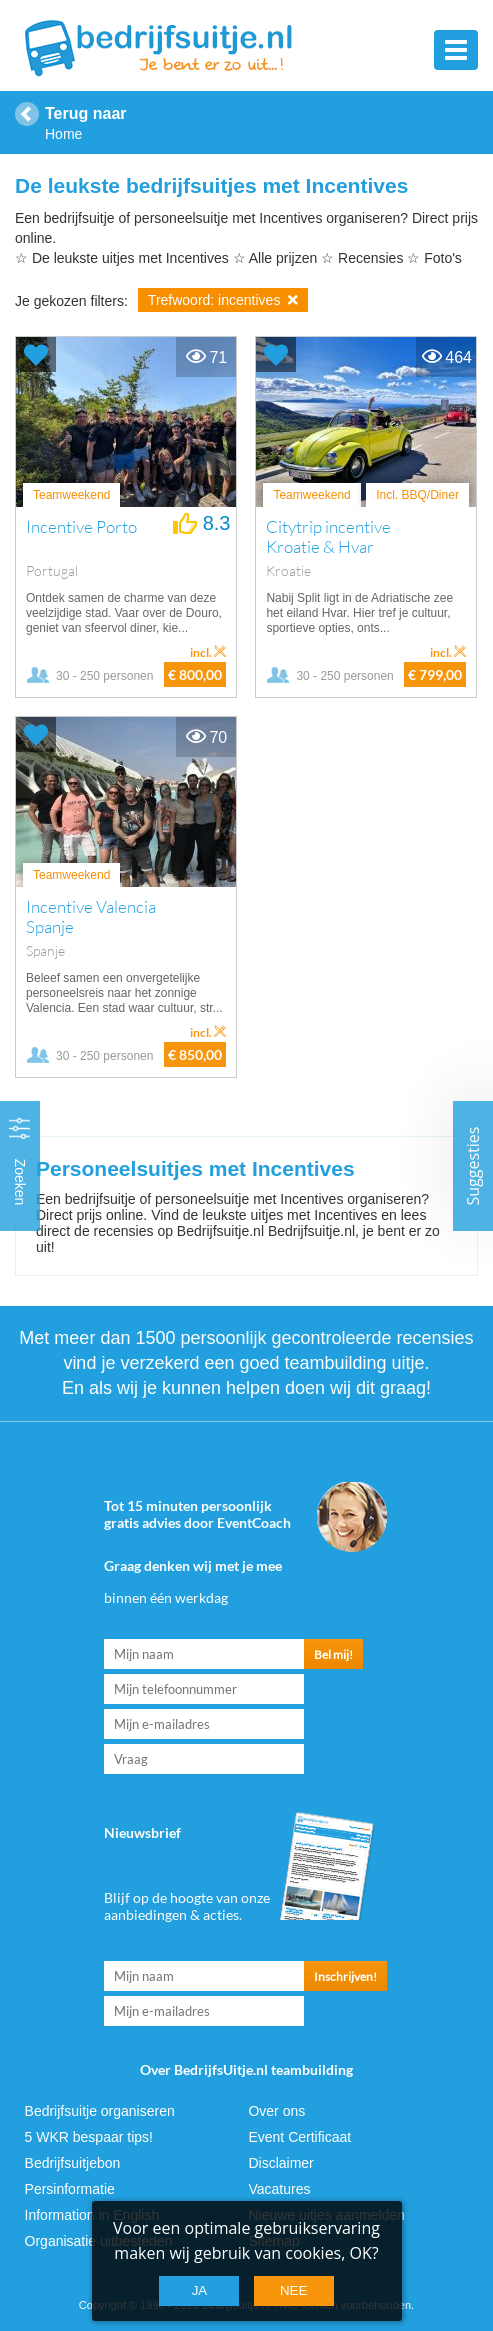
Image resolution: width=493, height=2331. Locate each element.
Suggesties (473, 1165)
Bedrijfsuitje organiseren (100, 2111)
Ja (200, 2290)
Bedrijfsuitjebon (73, 2163)
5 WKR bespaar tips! (89, 2137)
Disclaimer (280, 2163)
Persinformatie (70, 2189)
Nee (293, 2290)
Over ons (276, 2111)
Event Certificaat (299, 2137)
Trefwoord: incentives (223, 300)
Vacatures (279, 2189)
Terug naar (86, 113)
